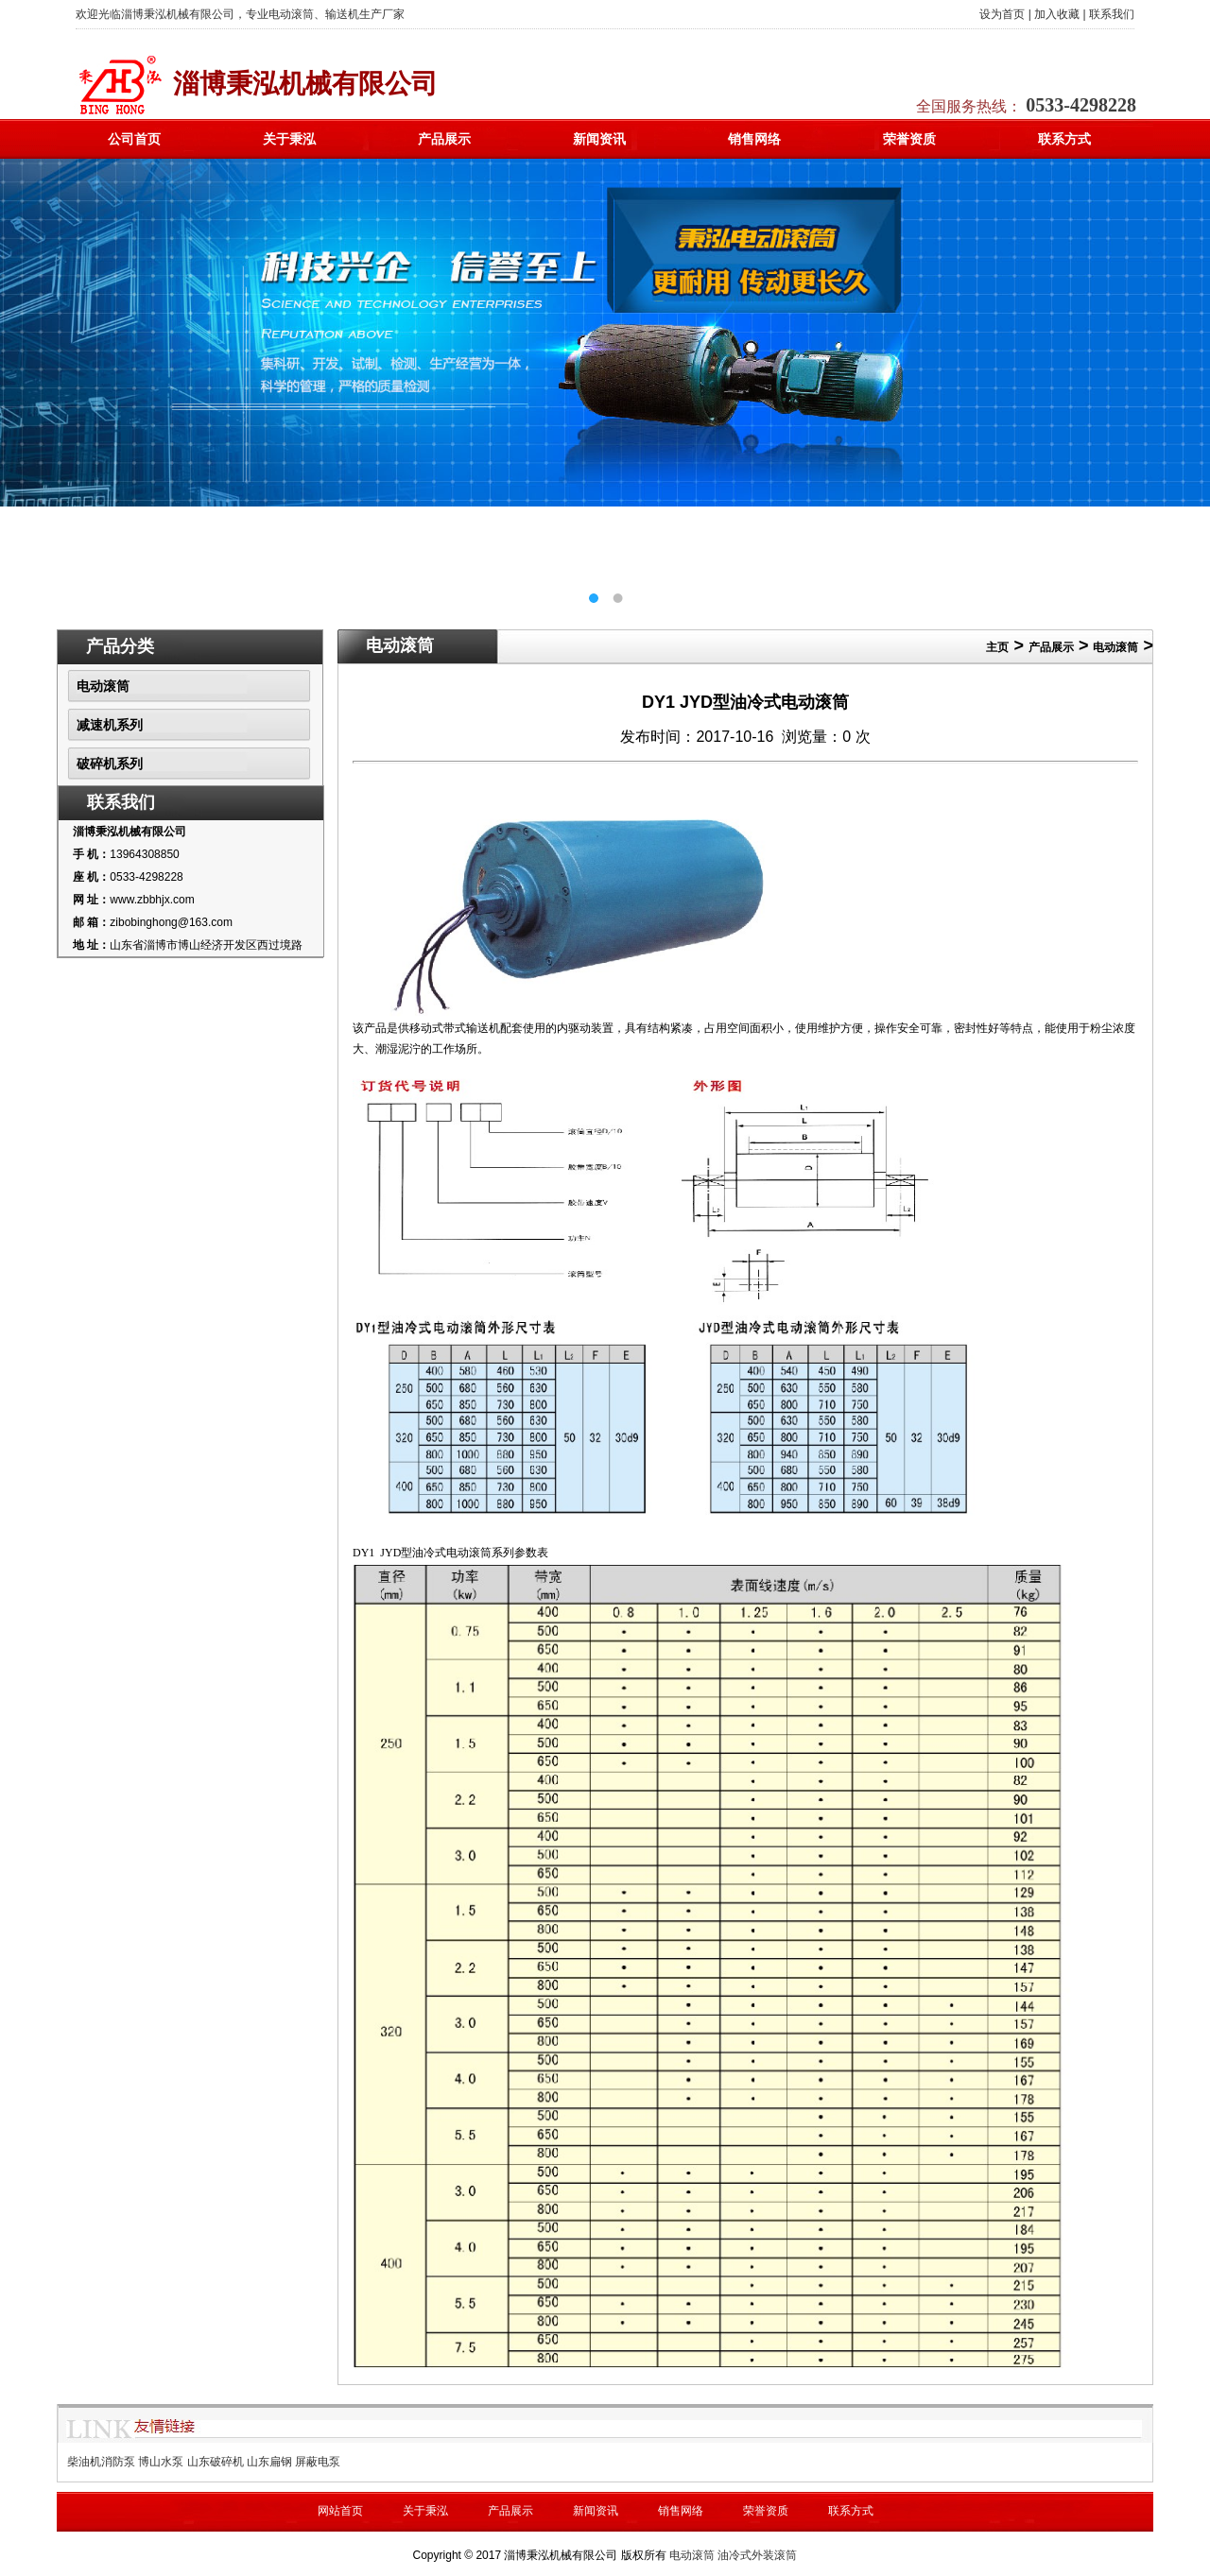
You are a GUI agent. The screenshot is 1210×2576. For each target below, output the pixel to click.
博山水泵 (160, 2461)
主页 (997, 647)
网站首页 (340, 2510)
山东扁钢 (269, 2461)
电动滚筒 (103, 686)
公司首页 (134, 138)
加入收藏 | (1059, 14)
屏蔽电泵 (317, 2461)
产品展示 (444, 138)
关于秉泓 (289, 138)
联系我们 (1111, 14)
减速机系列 (110, 724)
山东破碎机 (215, 2461)
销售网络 (754, 138)
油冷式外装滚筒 (757, 2555)
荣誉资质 (909, 138)
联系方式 (1064, 138)
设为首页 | (1004, 14)
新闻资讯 (599, 138)
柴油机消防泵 (101, 2461)
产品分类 (120, 646)
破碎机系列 (110, 763)
